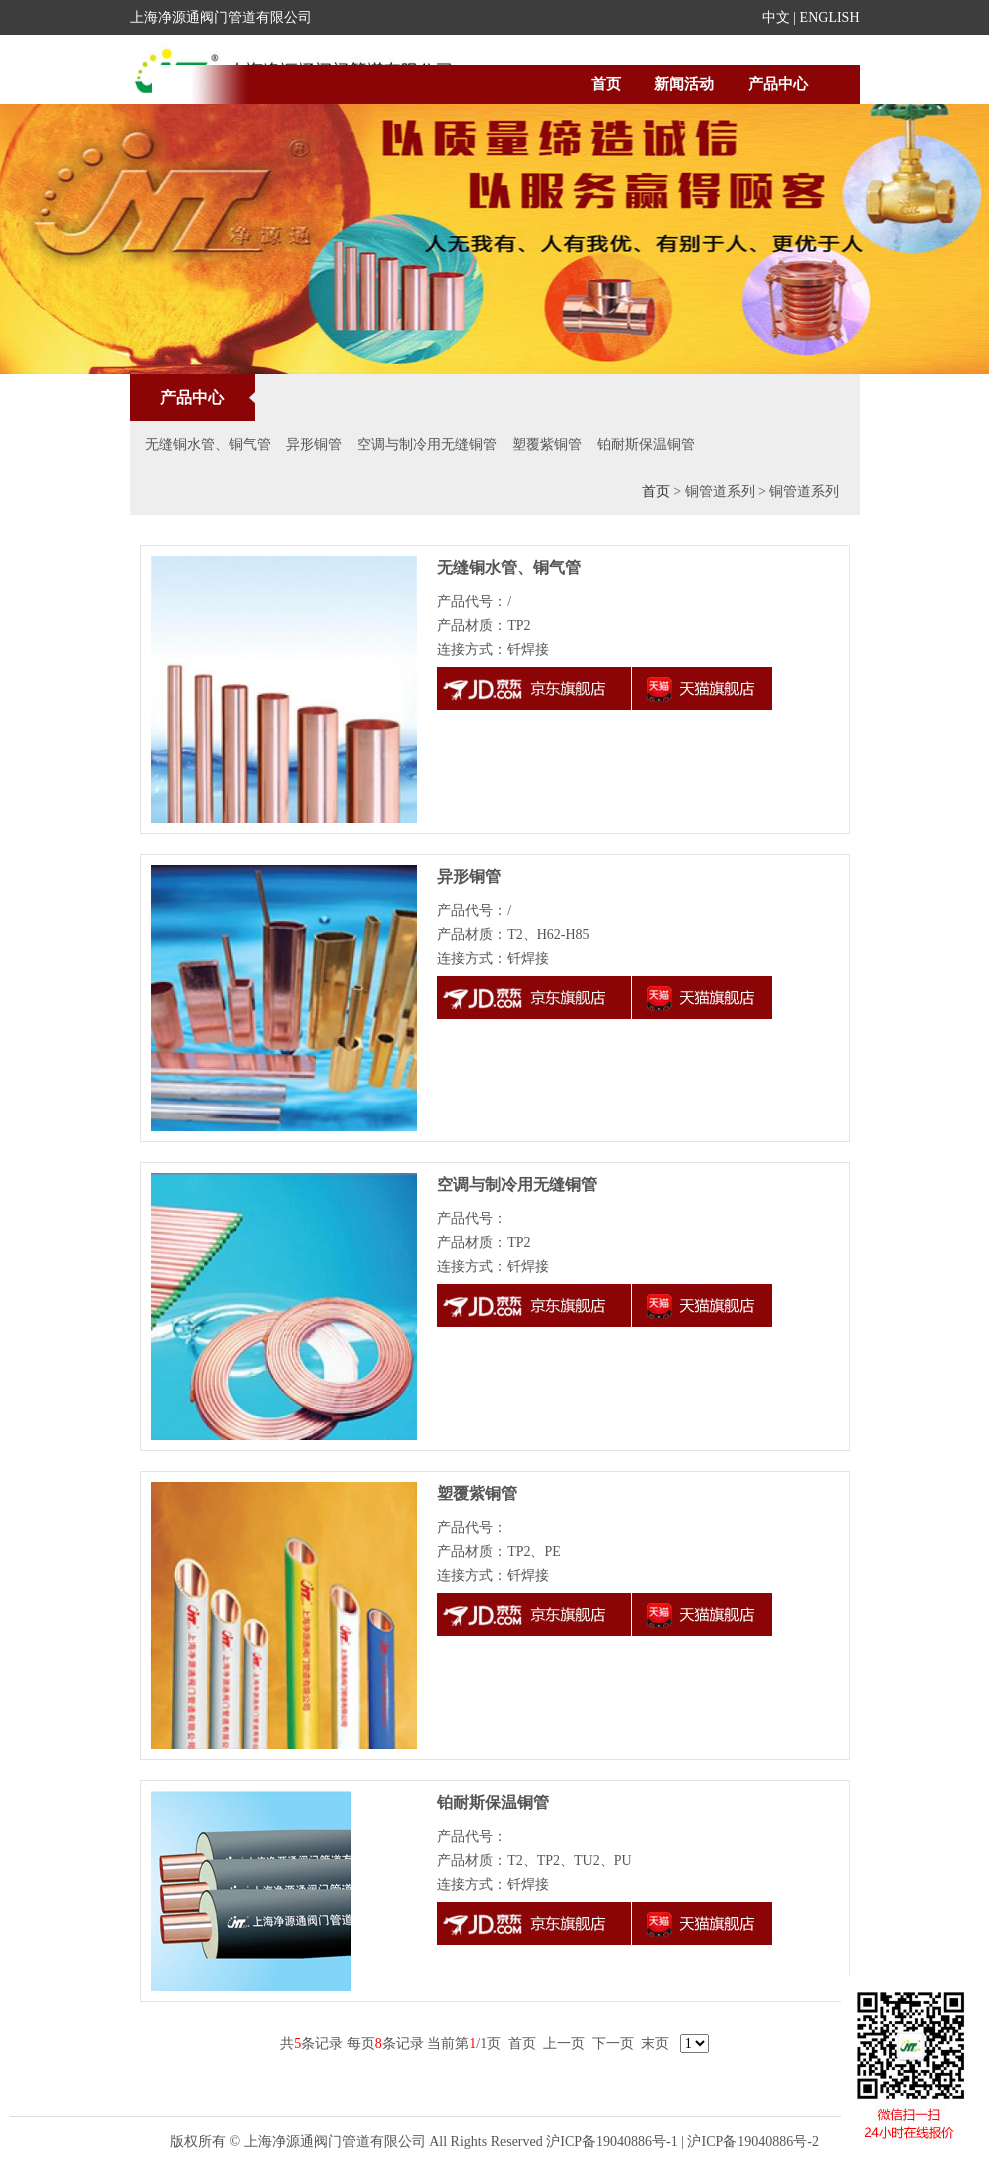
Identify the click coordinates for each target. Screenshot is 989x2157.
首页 (606, 84)
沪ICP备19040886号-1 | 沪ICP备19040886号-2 (682, 2141)
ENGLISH (830, 17)
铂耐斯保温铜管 (646, 444)
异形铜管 (314, 444)
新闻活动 (684, 84)
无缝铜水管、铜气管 (208, 444)
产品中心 (778, 84)
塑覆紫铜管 (547, 444)
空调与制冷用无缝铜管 (427, 444)
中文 (776, 17)
